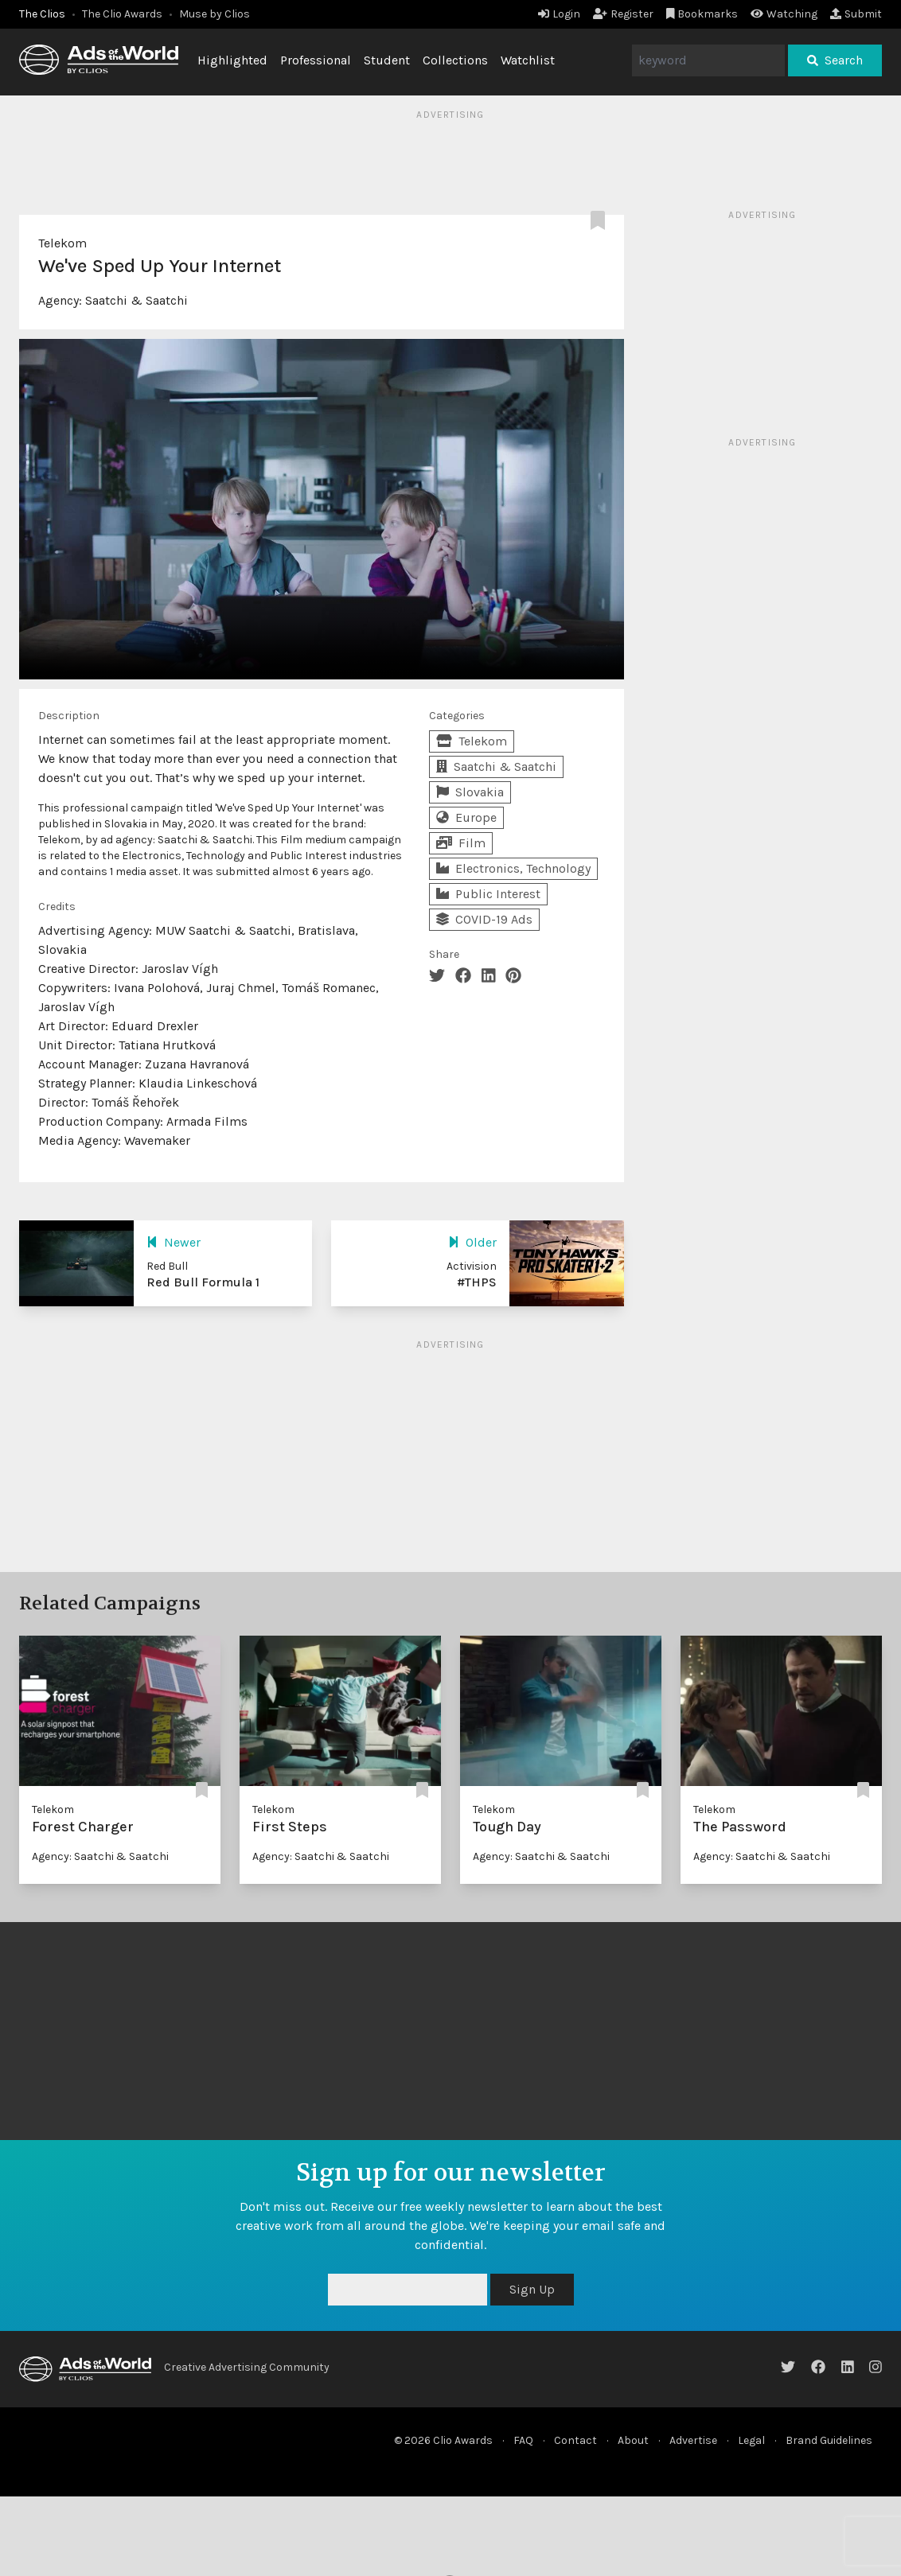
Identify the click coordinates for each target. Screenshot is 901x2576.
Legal (751, 2440)
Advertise (693, 2440)
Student (387, 60)
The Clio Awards (122, 14)
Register (623, 14)
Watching (784, 14)
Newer (173, 1242)
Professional (315, 60)
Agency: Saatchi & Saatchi (100, 1856)
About (633, 2440)
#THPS (477, 1282)
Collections (455, 60)
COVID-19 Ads (484, 919)
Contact (575, 2440)
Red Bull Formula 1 (202, 1282)
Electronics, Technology (513, 868)
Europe (466, 817)
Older (472, 1242)
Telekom (62, 243)
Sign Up (532, 2289)
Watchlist (528, 60)
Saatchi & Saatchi (136, 300)
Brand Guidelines (829, 2440)
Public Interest (488, 893)
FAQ (523, 2440)
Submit (856, 14)
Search (835, 60)
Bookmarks (702, 14)
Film (461, 842)
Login (559, 14)
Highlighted (232, 60)
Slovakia (470, 792)
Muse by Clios (214, 14)
